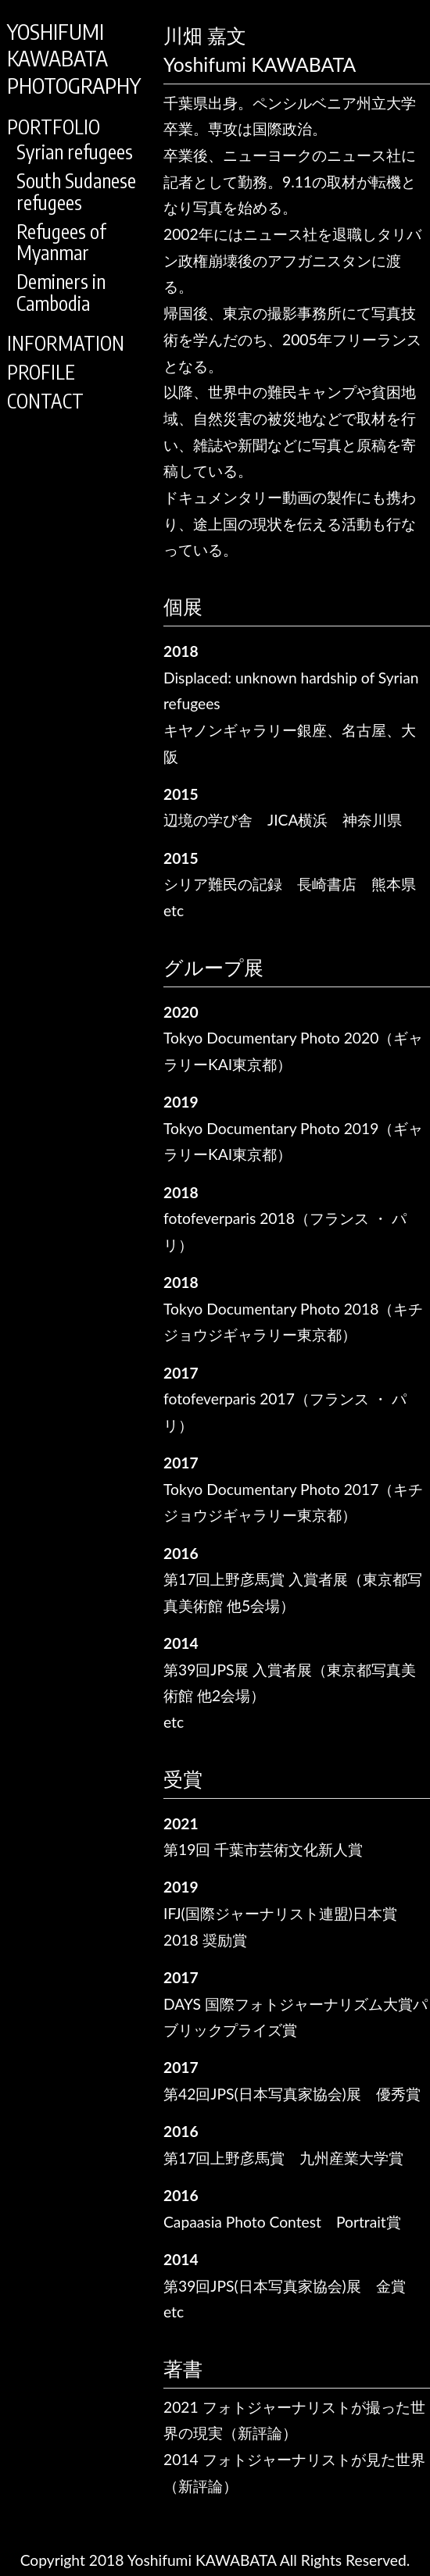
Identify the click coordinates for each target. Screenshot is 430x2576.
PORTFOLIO (53, 126)
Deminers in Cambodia (61, 293)
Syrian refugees (74, 152)
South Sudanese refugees (76, 192)
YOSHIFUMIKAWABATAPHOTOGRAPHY (74, 58)
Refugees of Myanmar (61, 243)
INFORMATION (65, 343)
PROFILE (41, 372)
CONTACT (45, 400)
